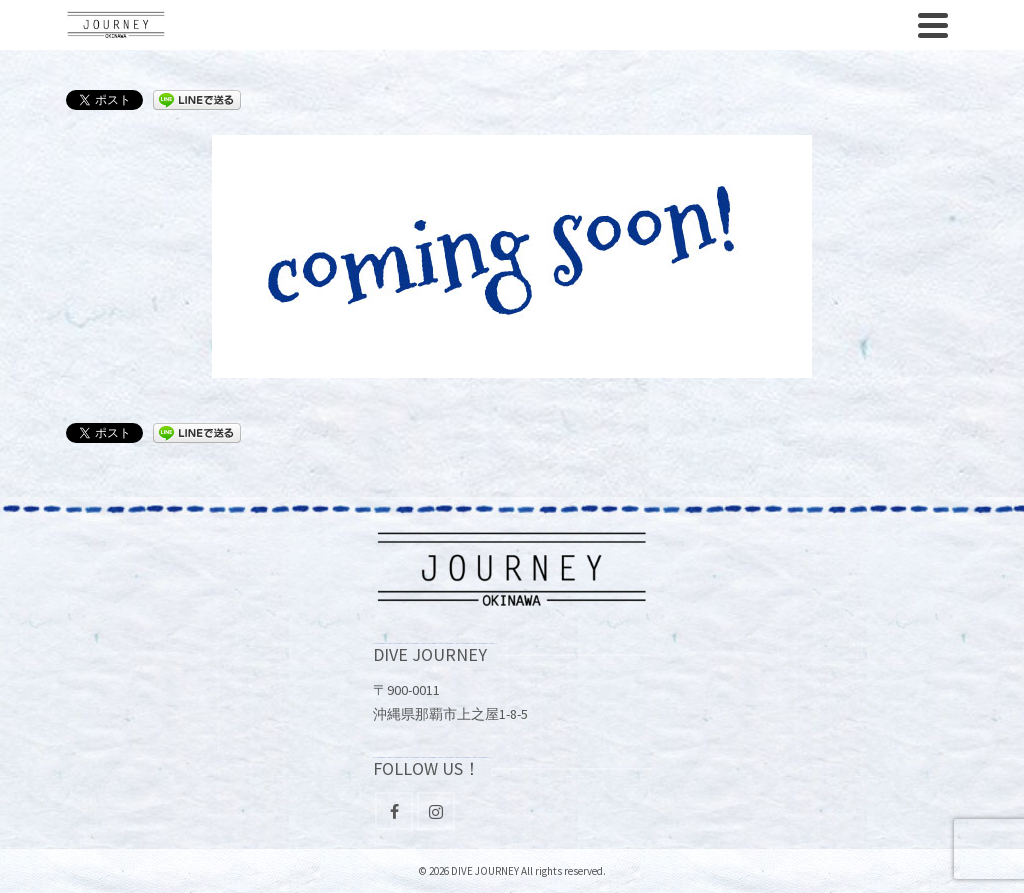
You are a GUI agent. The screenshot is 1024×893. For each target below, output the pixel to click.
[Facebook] (394, 811)
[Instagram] (436, 811)
